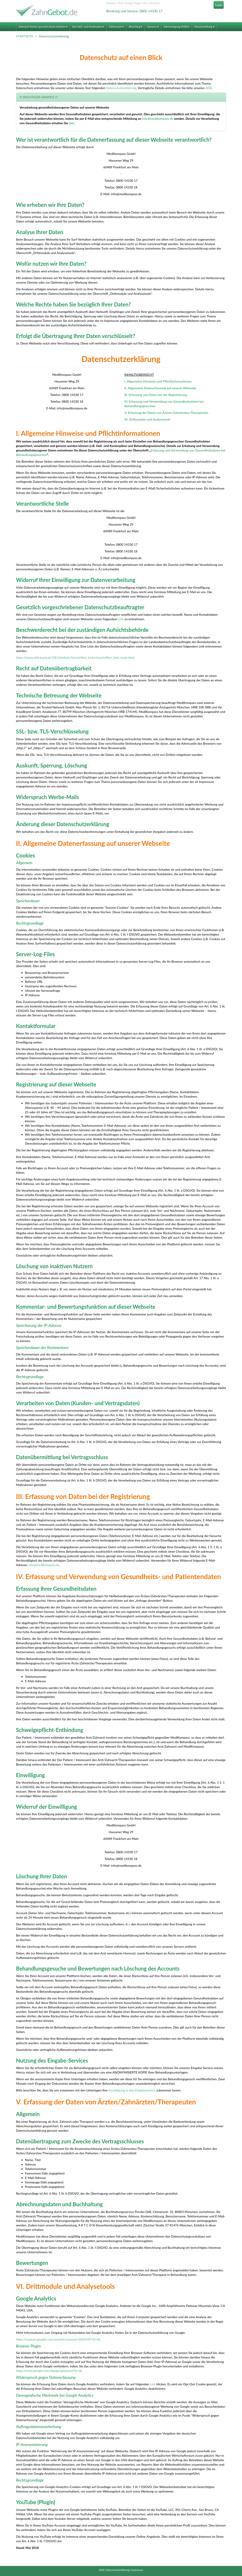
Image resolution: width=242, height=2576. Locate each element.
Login (218, 5)
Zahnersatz (116, 26)
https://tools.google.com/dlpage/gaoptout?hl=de (49, 2371)
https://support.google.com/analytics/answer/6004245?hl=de (58, 2339)
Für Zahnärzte (151, 3)
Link (121, 619)
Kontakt (111, 3)
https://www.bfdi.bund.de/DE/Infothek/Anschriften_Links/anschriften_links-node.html (75, 657)
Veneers (153, 26)
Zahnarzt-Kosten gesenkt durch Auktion (43, 26)
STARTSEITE (24, 36)
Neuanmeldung (204, 26)
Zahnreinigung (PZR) (177, 26)
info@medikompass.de (43, 1565)
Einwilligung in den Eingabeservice (131, 2090)
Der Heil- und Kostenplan (88, 26)
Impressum (137, 2569)
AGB (208, 88)
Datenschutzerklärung (121, 88)
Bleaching (135, 26)
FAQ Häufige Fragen (129, 3)
